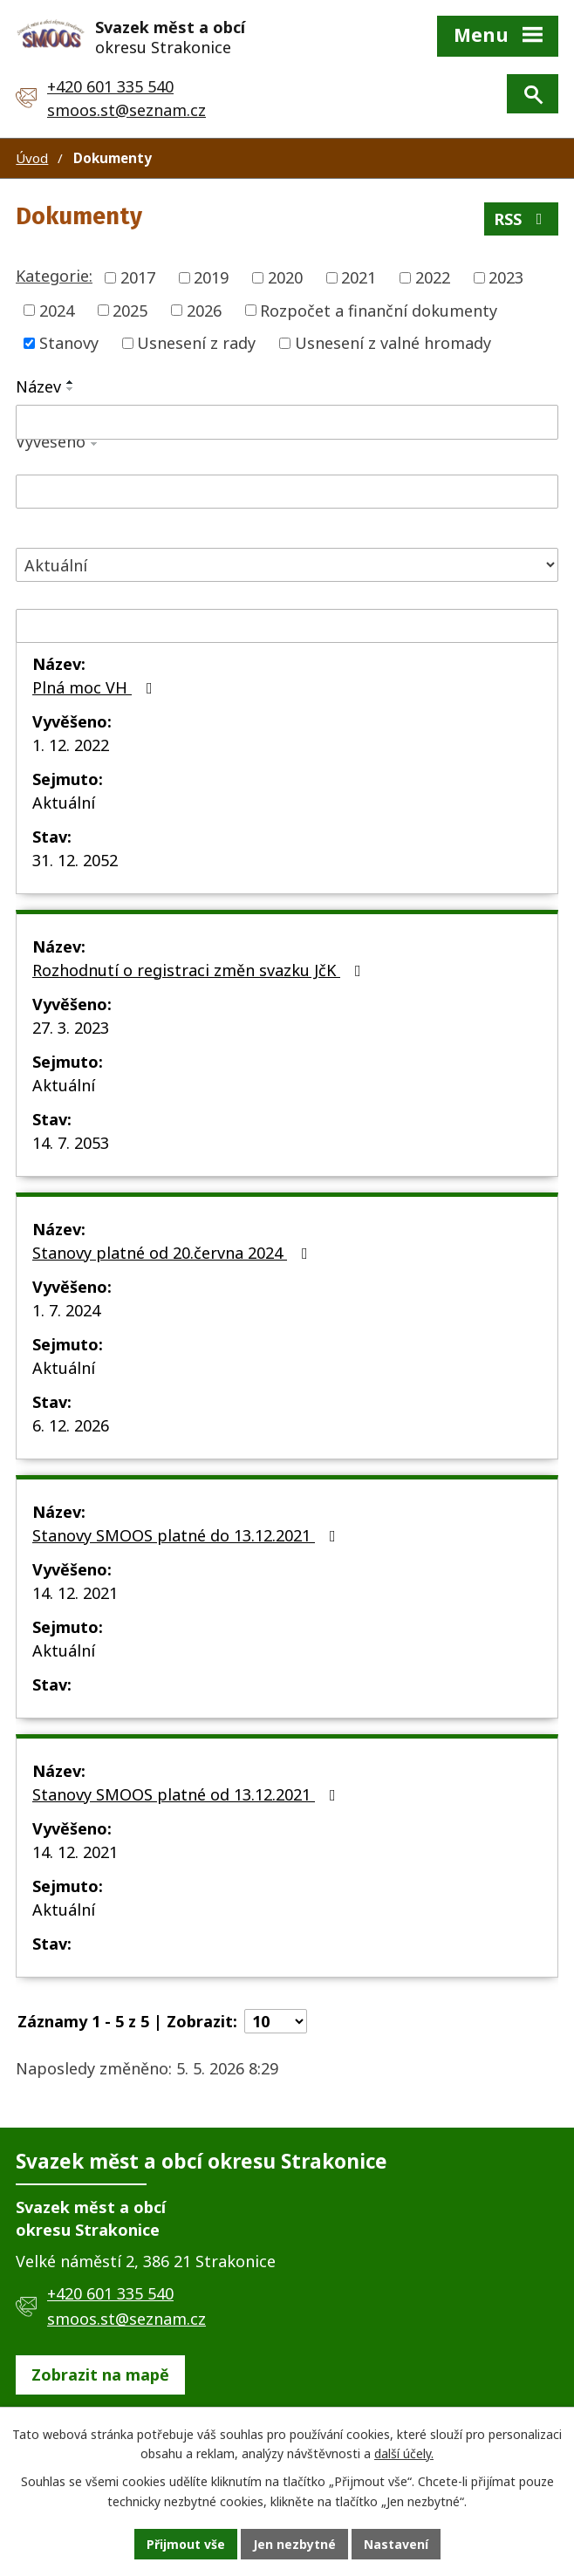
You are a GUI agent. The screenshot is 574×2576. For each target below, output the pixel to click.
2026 (204, 309)
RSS (522, 218)
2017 (137, 277)
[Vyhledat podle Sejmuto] (287, 626)
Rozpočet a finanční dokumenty (378, 309)
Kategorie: (54, 275)
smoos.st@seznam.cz (126, 109)
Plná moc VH (96, 687)
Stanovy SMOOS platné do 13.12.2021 (187, 1535)
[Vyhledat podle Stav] (287, 565)
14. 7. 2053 (70, 1142)
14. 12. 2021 (75, 1592)
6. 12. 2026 (70, 1425)
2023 (506, 277)
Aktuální (63, 802)
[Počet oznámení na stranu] (275, 2021)
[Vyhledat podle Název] (287, 422)
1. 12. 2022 (70, 745)
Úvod (32, 158)
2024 (56, 309)
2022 (432, 277)
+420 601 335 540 (110, 86)
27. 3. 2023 (70, 1027)
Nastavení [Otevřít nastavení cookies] (396, 2544)
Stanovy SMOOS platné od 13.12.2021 (187, 1794)
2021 (358, 277)
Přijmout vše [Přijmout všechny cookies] (186, 2544)
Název (38, 386)
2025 (130, 309)
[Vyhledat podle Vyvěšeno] (287, 492)
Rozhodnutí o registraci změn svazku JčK (200, 970)
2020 (285, 277)
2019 (211, 277)
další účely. (404, 2454)
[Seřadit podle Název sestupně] (70, 389)
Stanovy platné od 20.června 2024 (173, 1252)
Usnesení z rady (196, 342)
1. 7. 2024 (66, 1310)
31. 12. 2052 (75, 860)
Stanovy (69, 342)
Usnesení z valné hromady (393, 342)
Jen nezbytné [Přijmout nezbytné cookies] (294, 2544)
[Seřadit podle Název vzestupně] (70, 382)
